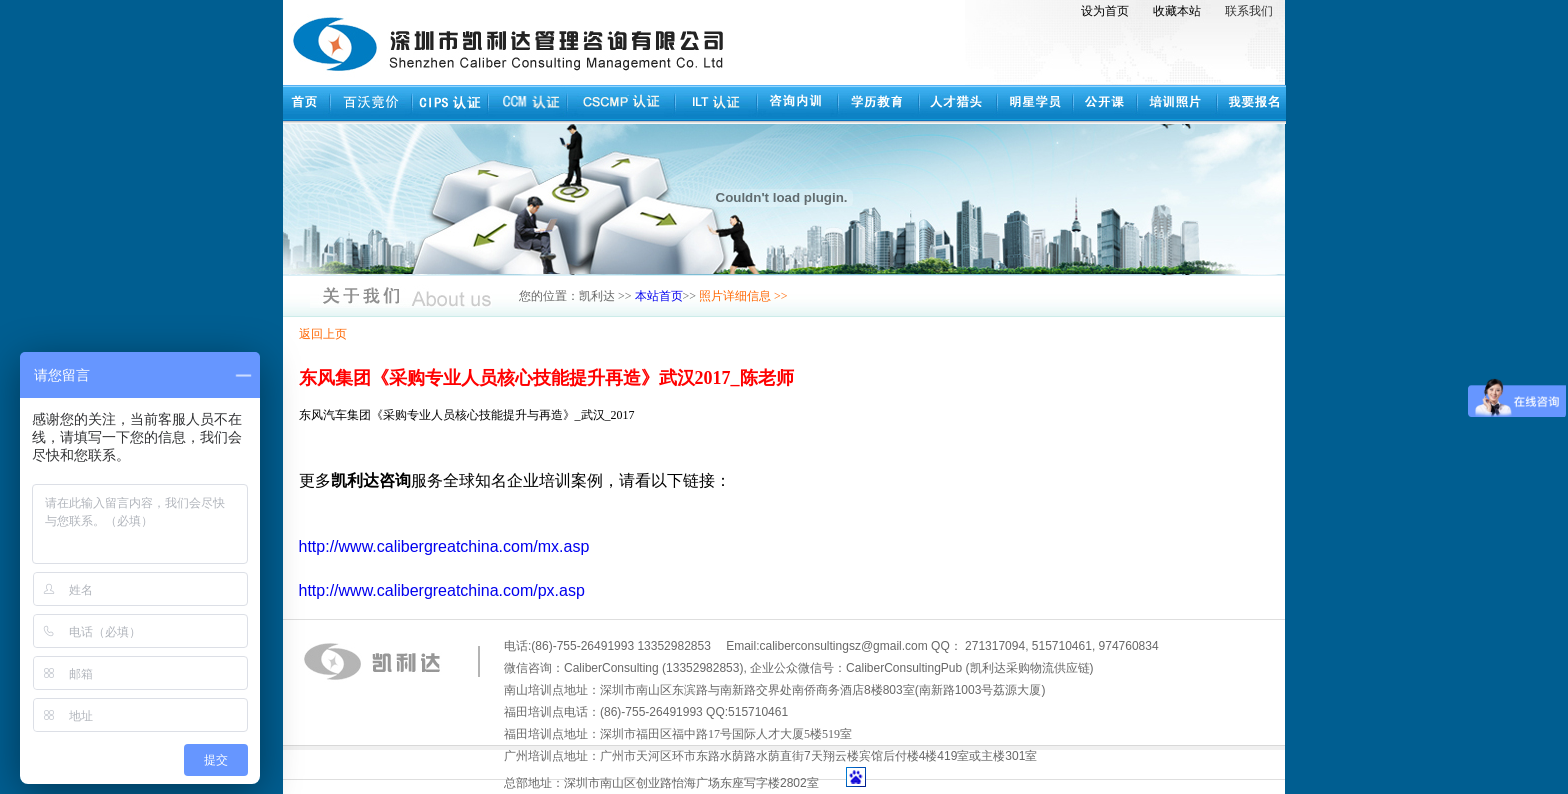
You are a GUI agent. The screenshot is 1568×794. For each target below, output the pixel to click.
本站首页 (659, 296)
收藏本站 (1177, 11)
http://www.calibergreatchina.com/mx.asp (444, 546)
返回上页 (323, 334)
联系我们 (1249, 11)
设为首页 (1105, 11)
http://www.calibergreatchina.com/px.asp (442, 590)
